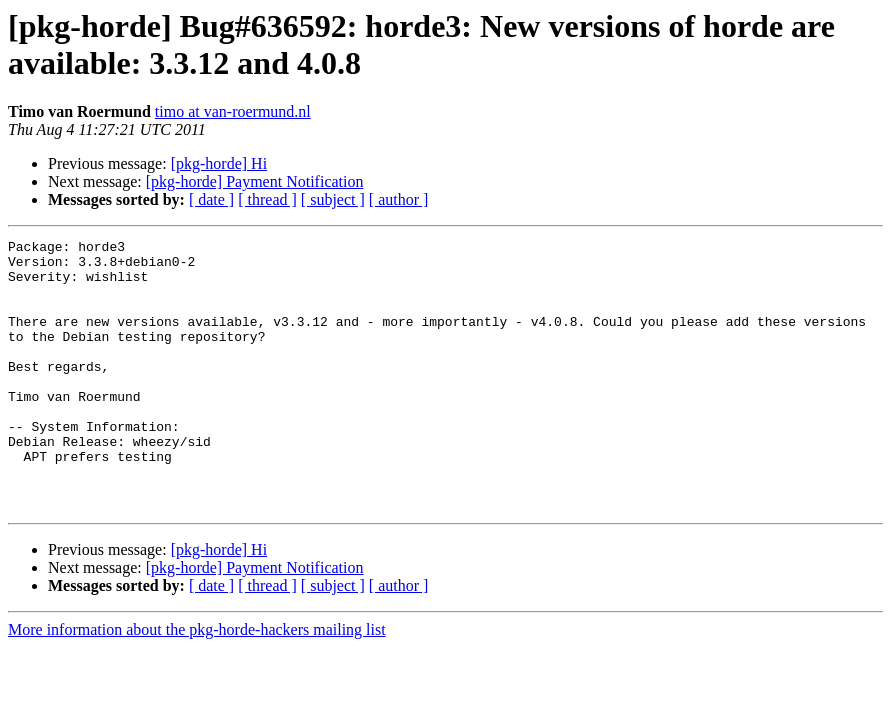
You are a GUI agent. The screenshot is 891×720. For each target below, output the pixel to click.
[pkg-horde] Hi (219, 163)
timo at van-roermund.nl (233, 111)
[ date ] (211, 199)
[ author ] (399, 199)
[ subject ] (333, 199)
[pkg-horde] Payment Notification (255, 181)
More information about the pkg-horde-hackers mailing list (197, 683)
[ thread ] (267, 199)
